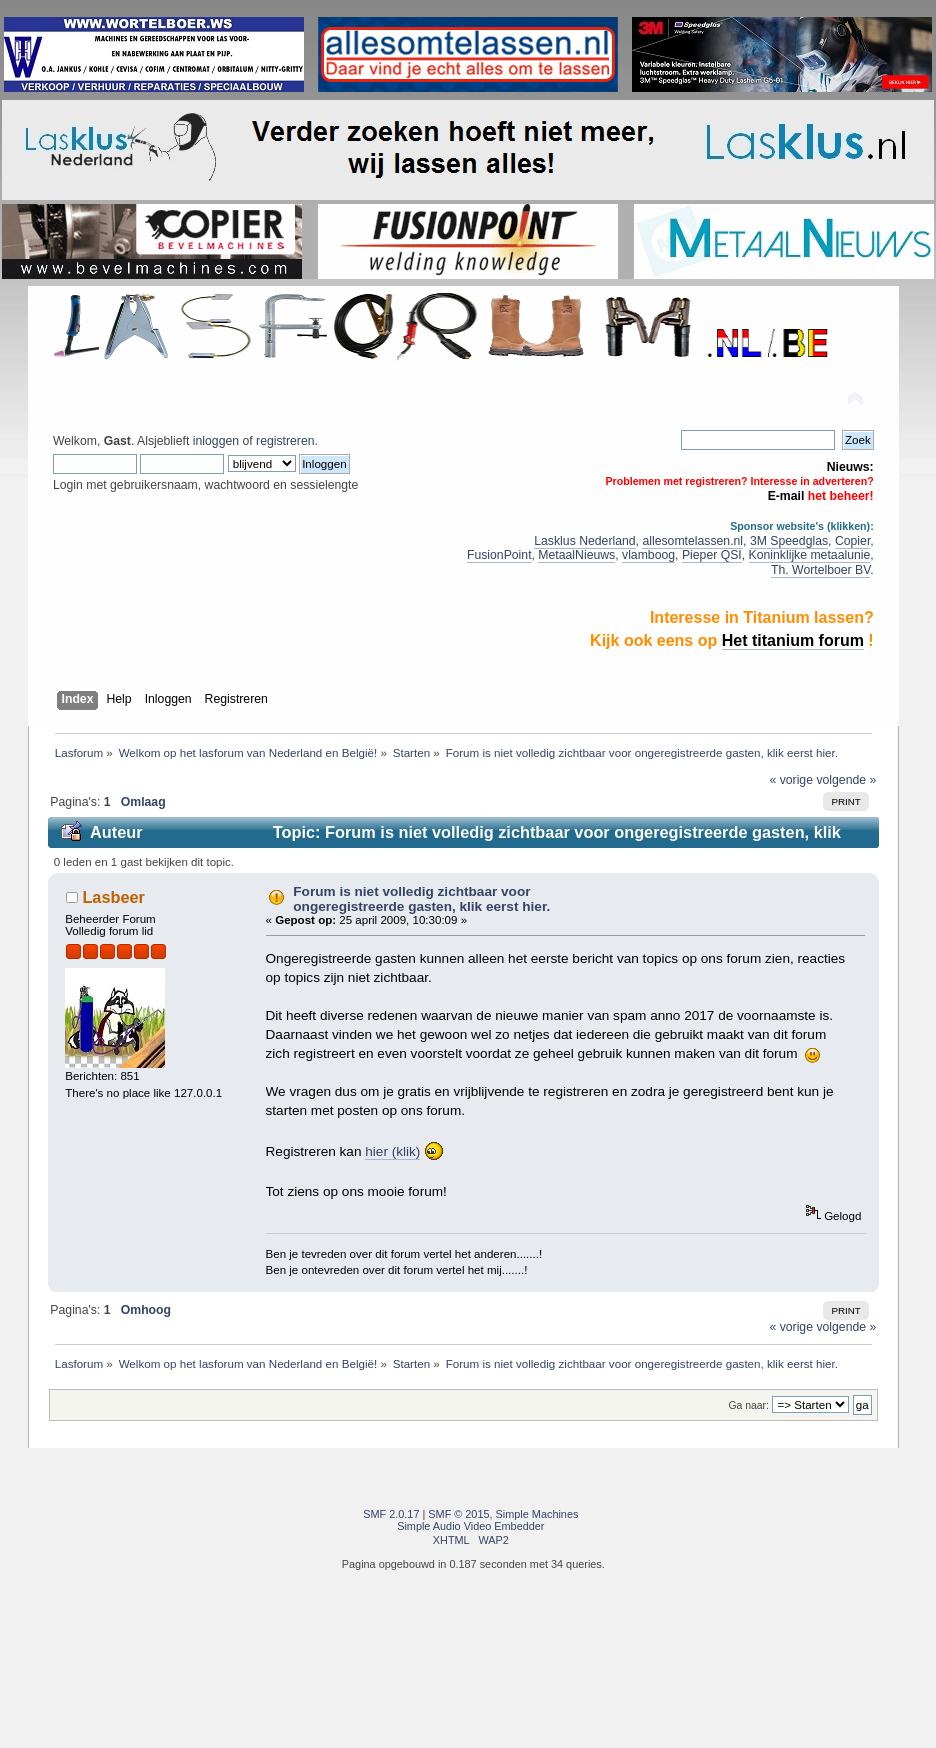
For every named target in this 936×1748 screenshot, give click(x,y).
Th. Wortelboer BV (820, 570)
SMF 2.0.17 (391, 1514)
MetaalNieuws (576, 555)
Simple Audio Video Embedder (470, 1526)
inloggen (216, 441)
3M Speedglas (789, 541)
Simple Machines (537, 1514)
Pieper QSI (712, 555)
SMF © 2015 (458, 1514)
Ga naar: (749, 1405)
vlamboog (648, 555)
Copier (852, 541)
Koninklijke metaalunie (810, 555)
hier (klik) (392, 1151)
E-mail (786, 496)
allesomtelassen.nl (692, 541)
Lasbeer (113, 897)
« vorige (791, 780)
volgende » (846, 780)
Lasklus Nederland (584, 541)
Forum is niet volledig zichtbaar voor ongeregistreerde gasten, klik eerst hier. (421, 899)
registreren (285, 441)
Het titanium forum (793, 640)
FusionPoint (499, 555)
